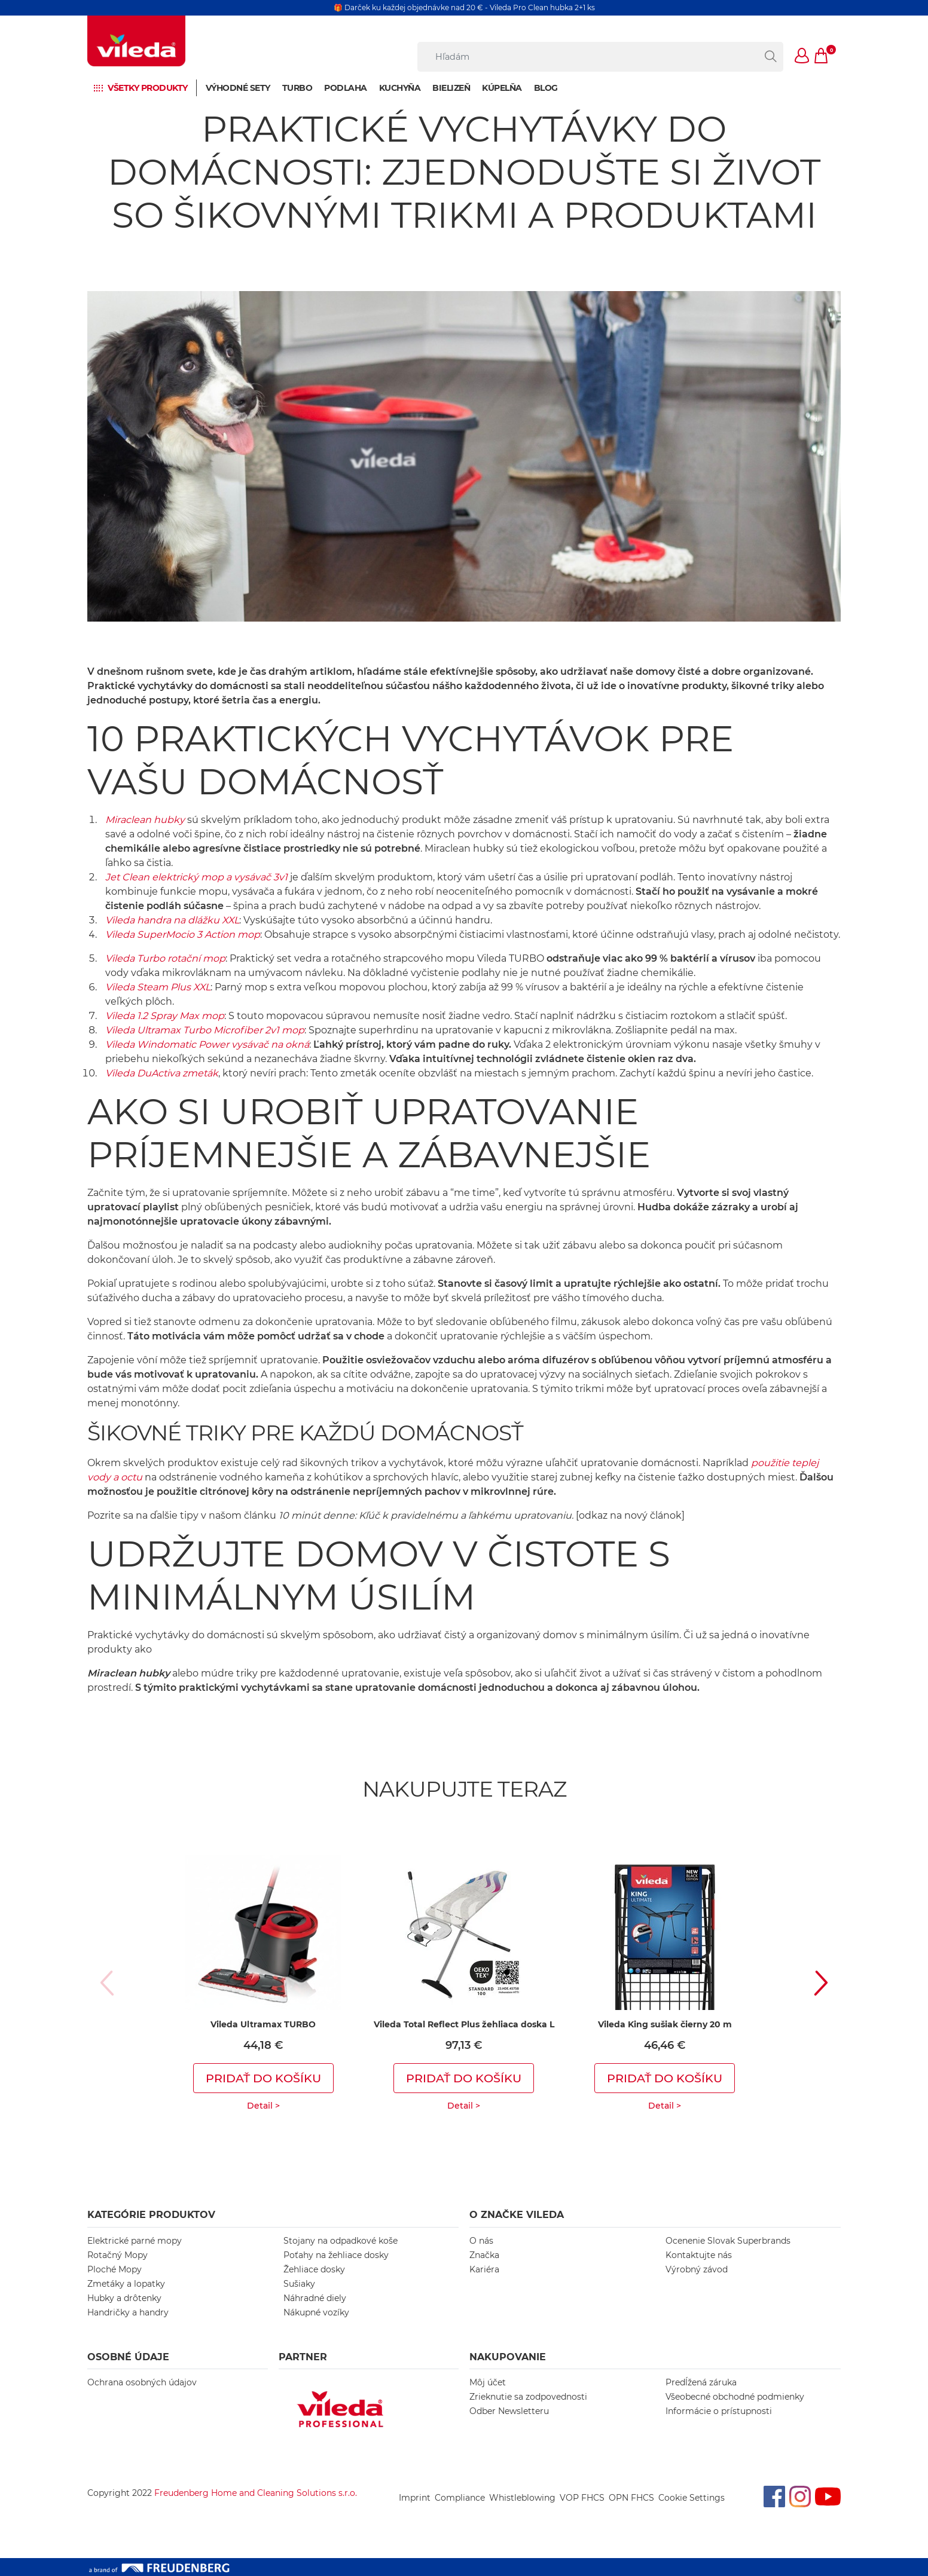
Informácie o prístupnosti (719, 2411)
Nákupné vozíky (316, 2312)
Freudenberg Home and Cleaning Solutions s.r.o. (255, 2493)
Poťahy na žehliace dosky (336, 2255)
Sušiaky (299, 2283)
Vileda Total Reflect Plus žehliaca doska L (464, 2024)
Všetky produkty (148, 87)
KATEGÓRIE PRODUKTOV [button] (151, 2214)
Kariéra (484, 2269)
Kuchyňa (400, 87)
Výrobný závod (697, 2269)
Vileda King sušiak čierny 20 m (665, 2024)
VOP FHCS (582, 2497)
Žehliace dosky (314, 2269)
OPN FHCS (631, 2497)
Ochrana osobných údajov (142, 2382)
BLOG (546, 87)
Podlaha (345, 87)
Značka (484, 2255)
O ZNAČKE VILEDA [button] (516, 2214)
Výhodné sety (238, 87)
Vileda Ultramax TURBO (263, 2024)
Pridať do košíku (263, 2078)
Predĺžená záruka (701, 2382)
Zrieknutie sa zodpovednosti (528, 2396)
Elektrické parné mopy (134, 2240)
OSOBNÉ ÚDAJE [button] (128, 2357)
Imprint (415, 2497)
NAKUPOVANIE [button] (507, 2357)
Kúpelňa (502, 87)
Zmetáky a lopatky (126, 2283)
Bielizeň (451, 87)
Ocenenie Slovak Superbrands (728, 2240)
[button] (802, 57)
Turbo (297, 87)
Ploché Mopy (114, 2269)
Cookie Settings (691, 2497)
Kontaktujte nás (699, 2255)
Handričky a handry (128, 2312)
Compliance (460, 2497)
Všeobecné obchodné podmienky (735, 2396)
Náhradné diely (314, 2298)
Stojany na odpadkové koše (340, 2240)
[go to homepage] (136, 41)
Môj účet (487, 2382)
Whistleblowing (522, 2497)
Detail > (263, 2105)
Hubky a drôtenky (124, 2298)
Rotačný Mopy (117, 2255)
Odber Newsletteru (509, 2411)
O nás (481, 2240)
